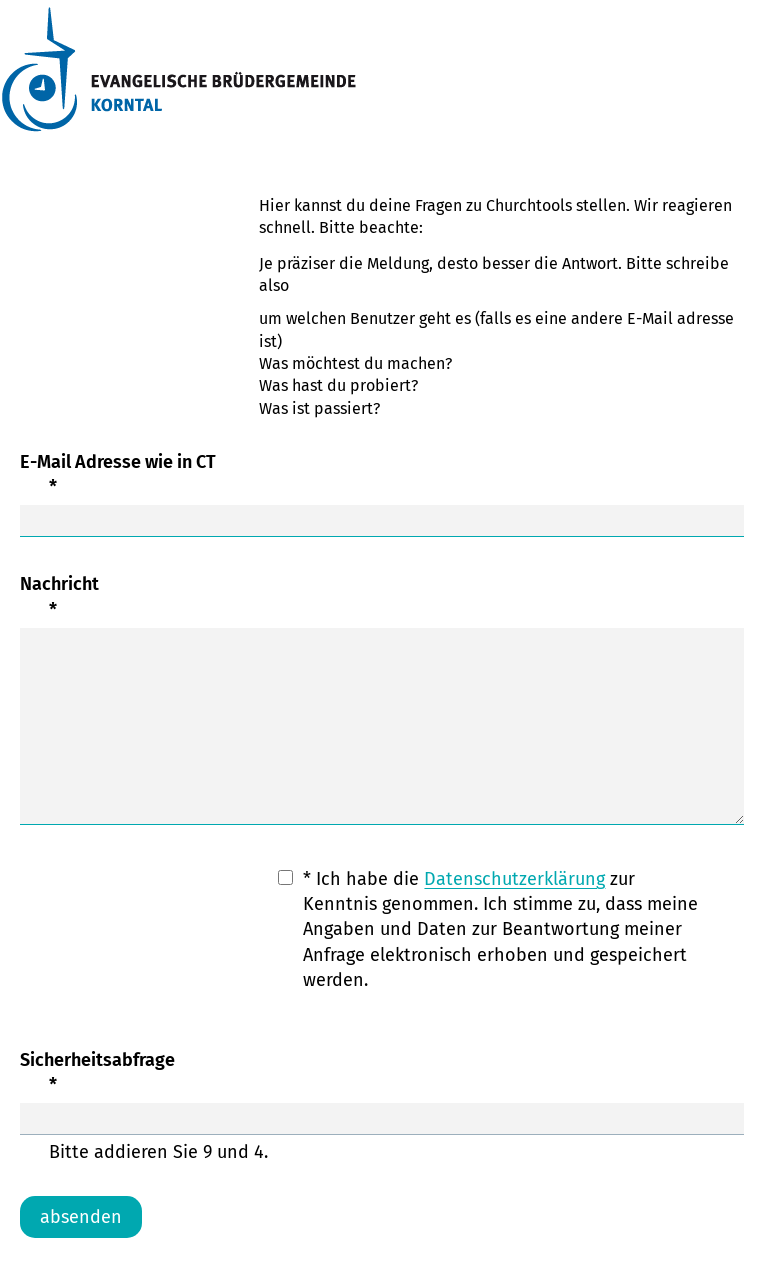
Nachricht (382, 597)
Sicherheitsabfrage (382, 1073)
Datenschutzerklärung (514, 879)
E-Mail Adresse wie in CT (382, 475)
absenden (81, 1217)
